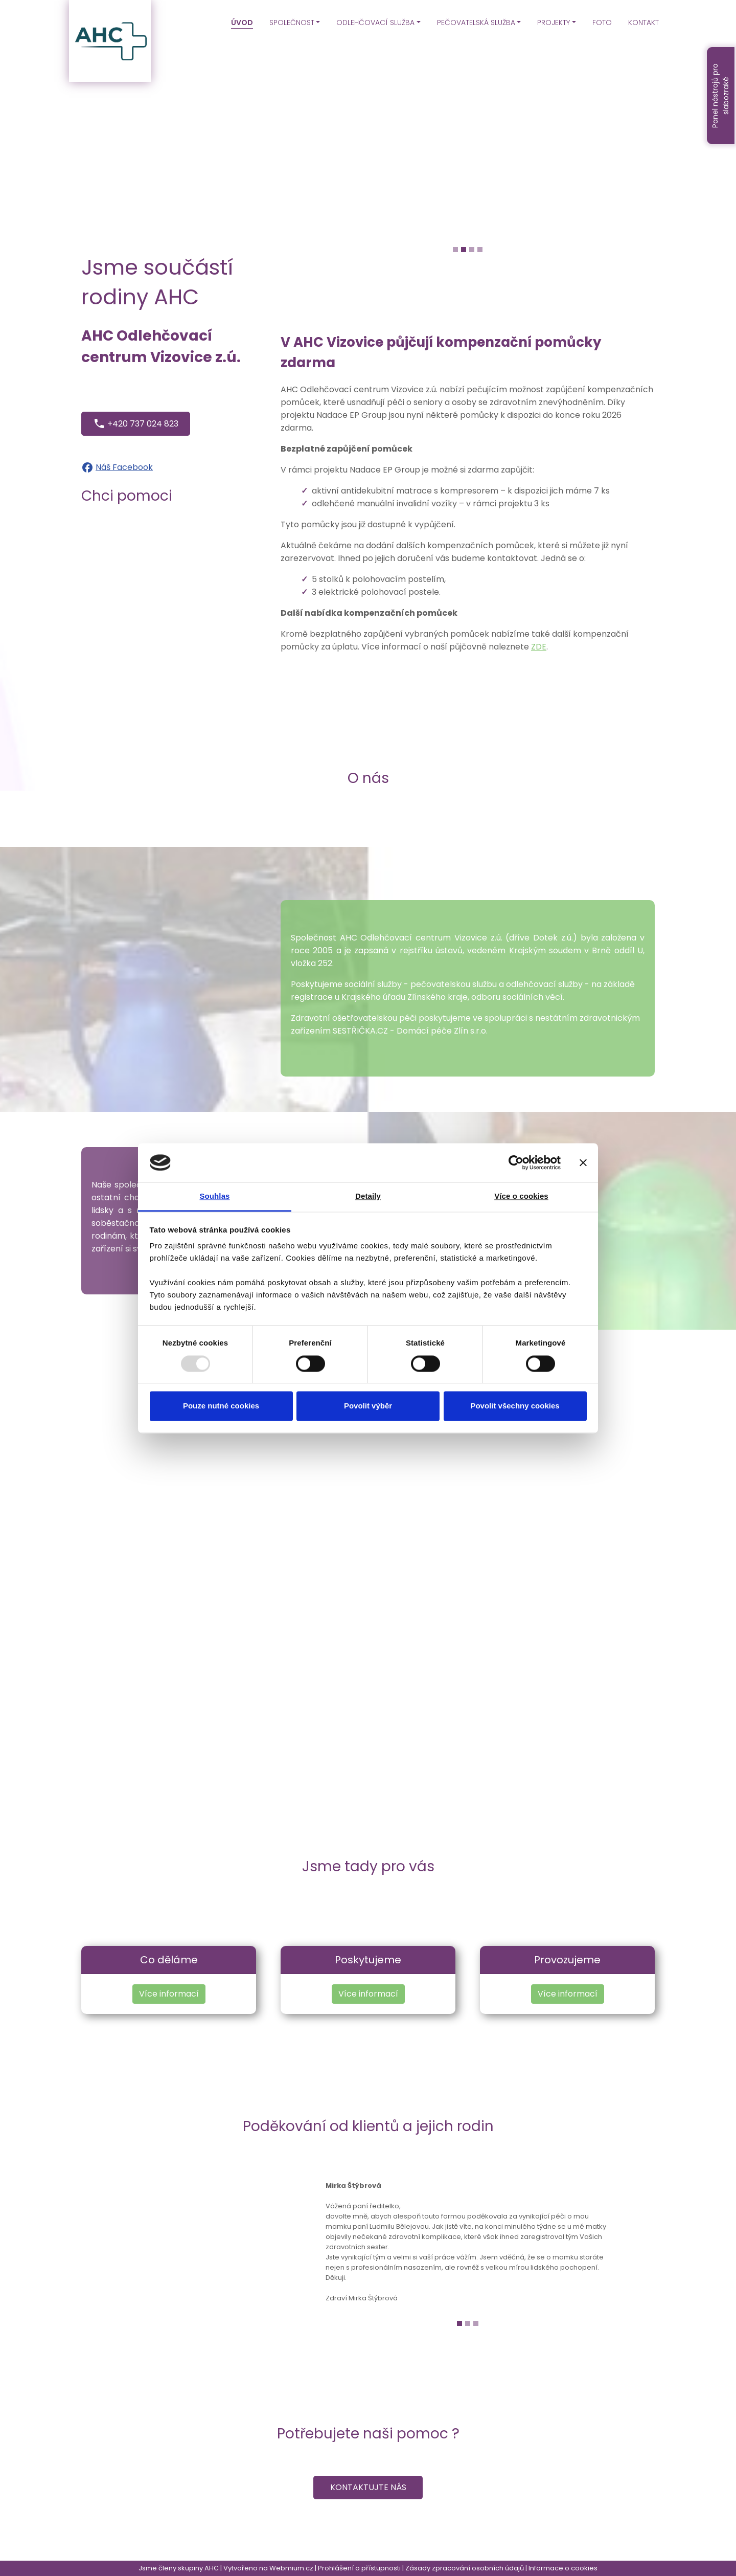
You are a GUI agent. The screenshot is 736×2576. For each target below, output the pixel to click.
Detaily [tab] (368, 1196)
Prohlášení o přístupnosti (359, 2568)
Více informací (169, 1994)
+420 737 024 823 (135, 423)
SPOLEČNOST (291, 22)
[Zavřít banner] (583, 1162)
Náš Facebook (124, 467)
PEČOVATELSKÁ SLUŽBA (476, 22)
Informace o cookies (562, 2568)
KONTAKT (643, 22)
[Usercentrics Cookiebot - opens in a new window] (516, 1162)
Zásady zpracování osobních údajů (464, 2568)
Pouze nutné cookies (221, 1406)
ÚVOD (242, 22)
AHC (211, 2568)
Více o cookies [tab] (521, 1196)
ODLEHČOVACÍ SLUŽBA (375, 22)
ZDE (538, 647)
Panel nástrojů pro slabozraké (720, 95)
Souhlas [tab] (214, 1196)
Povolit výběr (368, 1406)
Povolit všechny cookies (514, 1406)
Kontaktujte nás (368, 2487)
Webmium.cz (291, 2568)
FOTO (602, 22)
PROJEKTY (553, 22)
